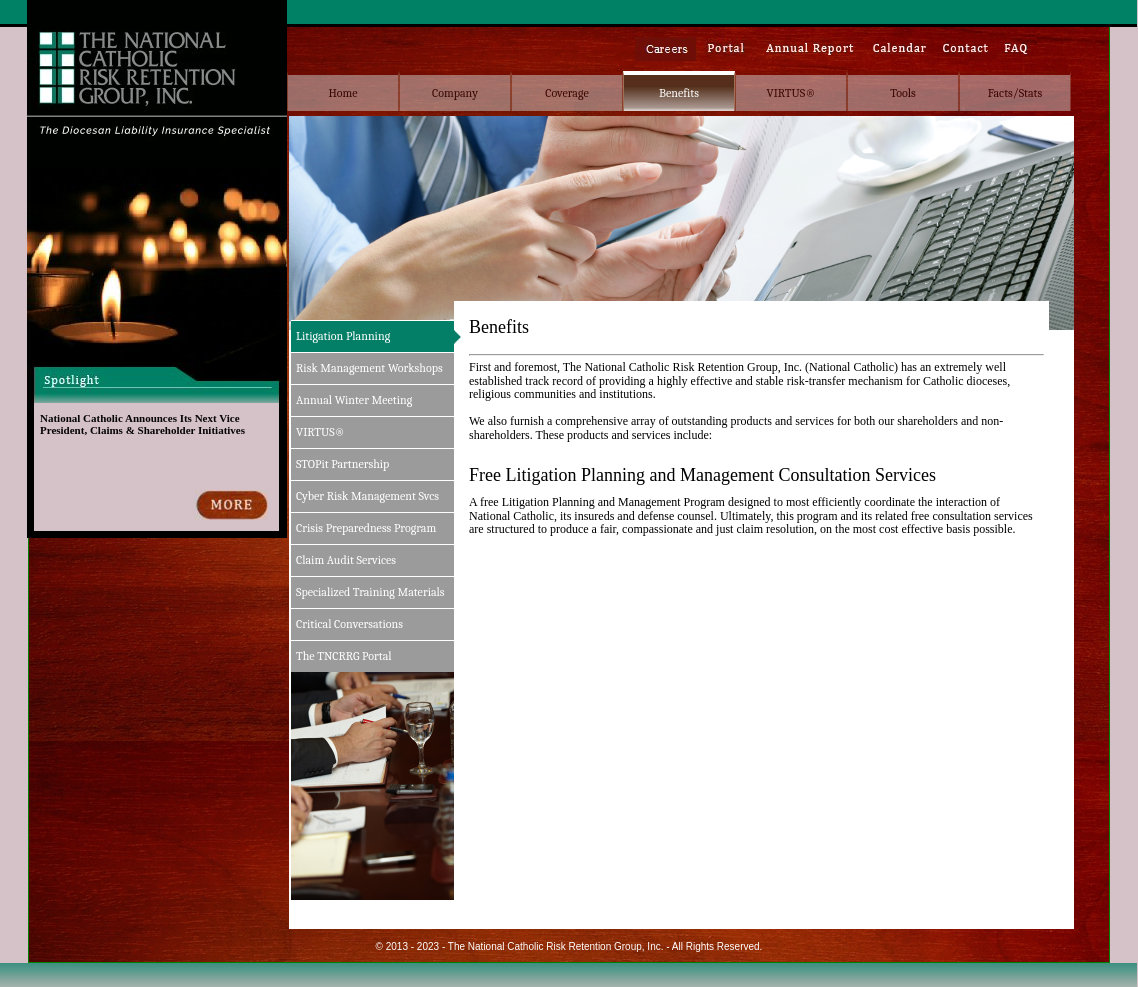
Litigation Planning (343, 336)
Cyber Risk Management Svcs (367, 496)
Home (342, 93)
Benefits (679, 93)
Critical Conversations (349, 624)
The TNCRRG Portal (344, 656)
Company (455, 93)
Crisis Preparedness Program (366, 528)
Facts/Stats (1015, 93)
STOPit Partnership (342, 464)
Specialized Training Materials (370, 592)
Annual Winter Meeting (354, 400)
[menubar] (679, 91)
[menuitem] (343, 91)
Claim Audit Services (346, 560)
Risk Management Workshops (369, 368)
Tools (902, 93)
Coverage (566, 93)
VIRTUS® (791, 93)
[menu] (376, 496)
